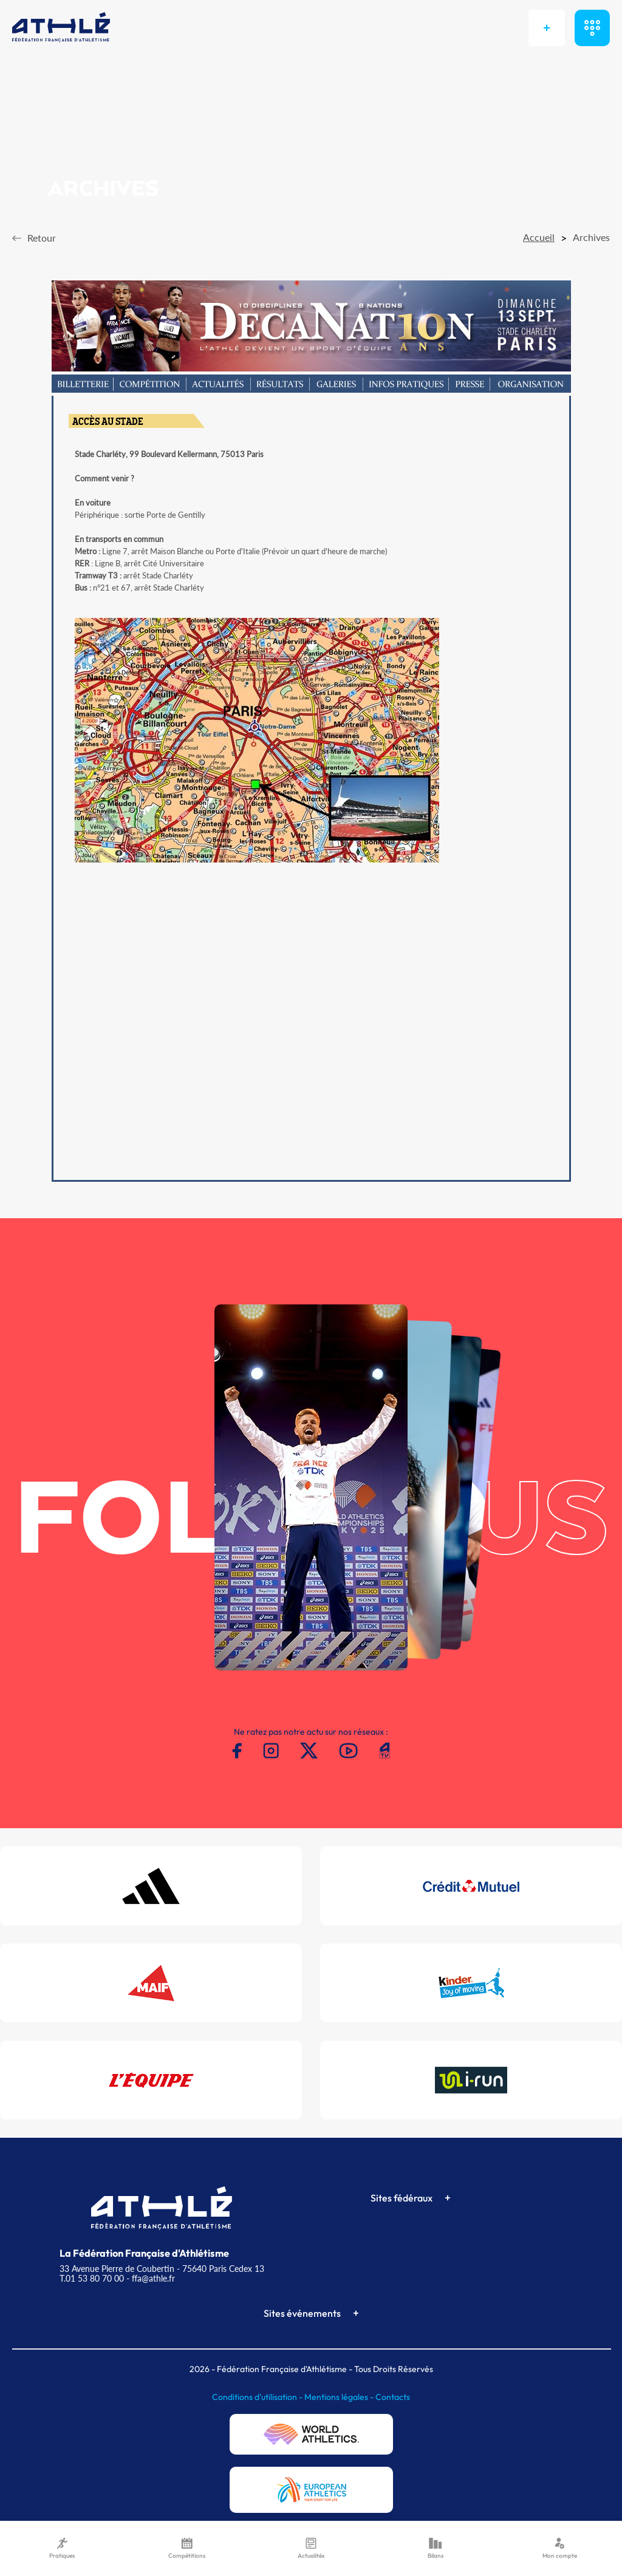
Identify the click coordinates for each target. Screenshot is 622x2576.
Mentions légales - (339, 2396)
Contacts (392, 2396)
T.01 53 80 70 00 (92, 2278)
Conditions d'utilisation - (258, 2396)
